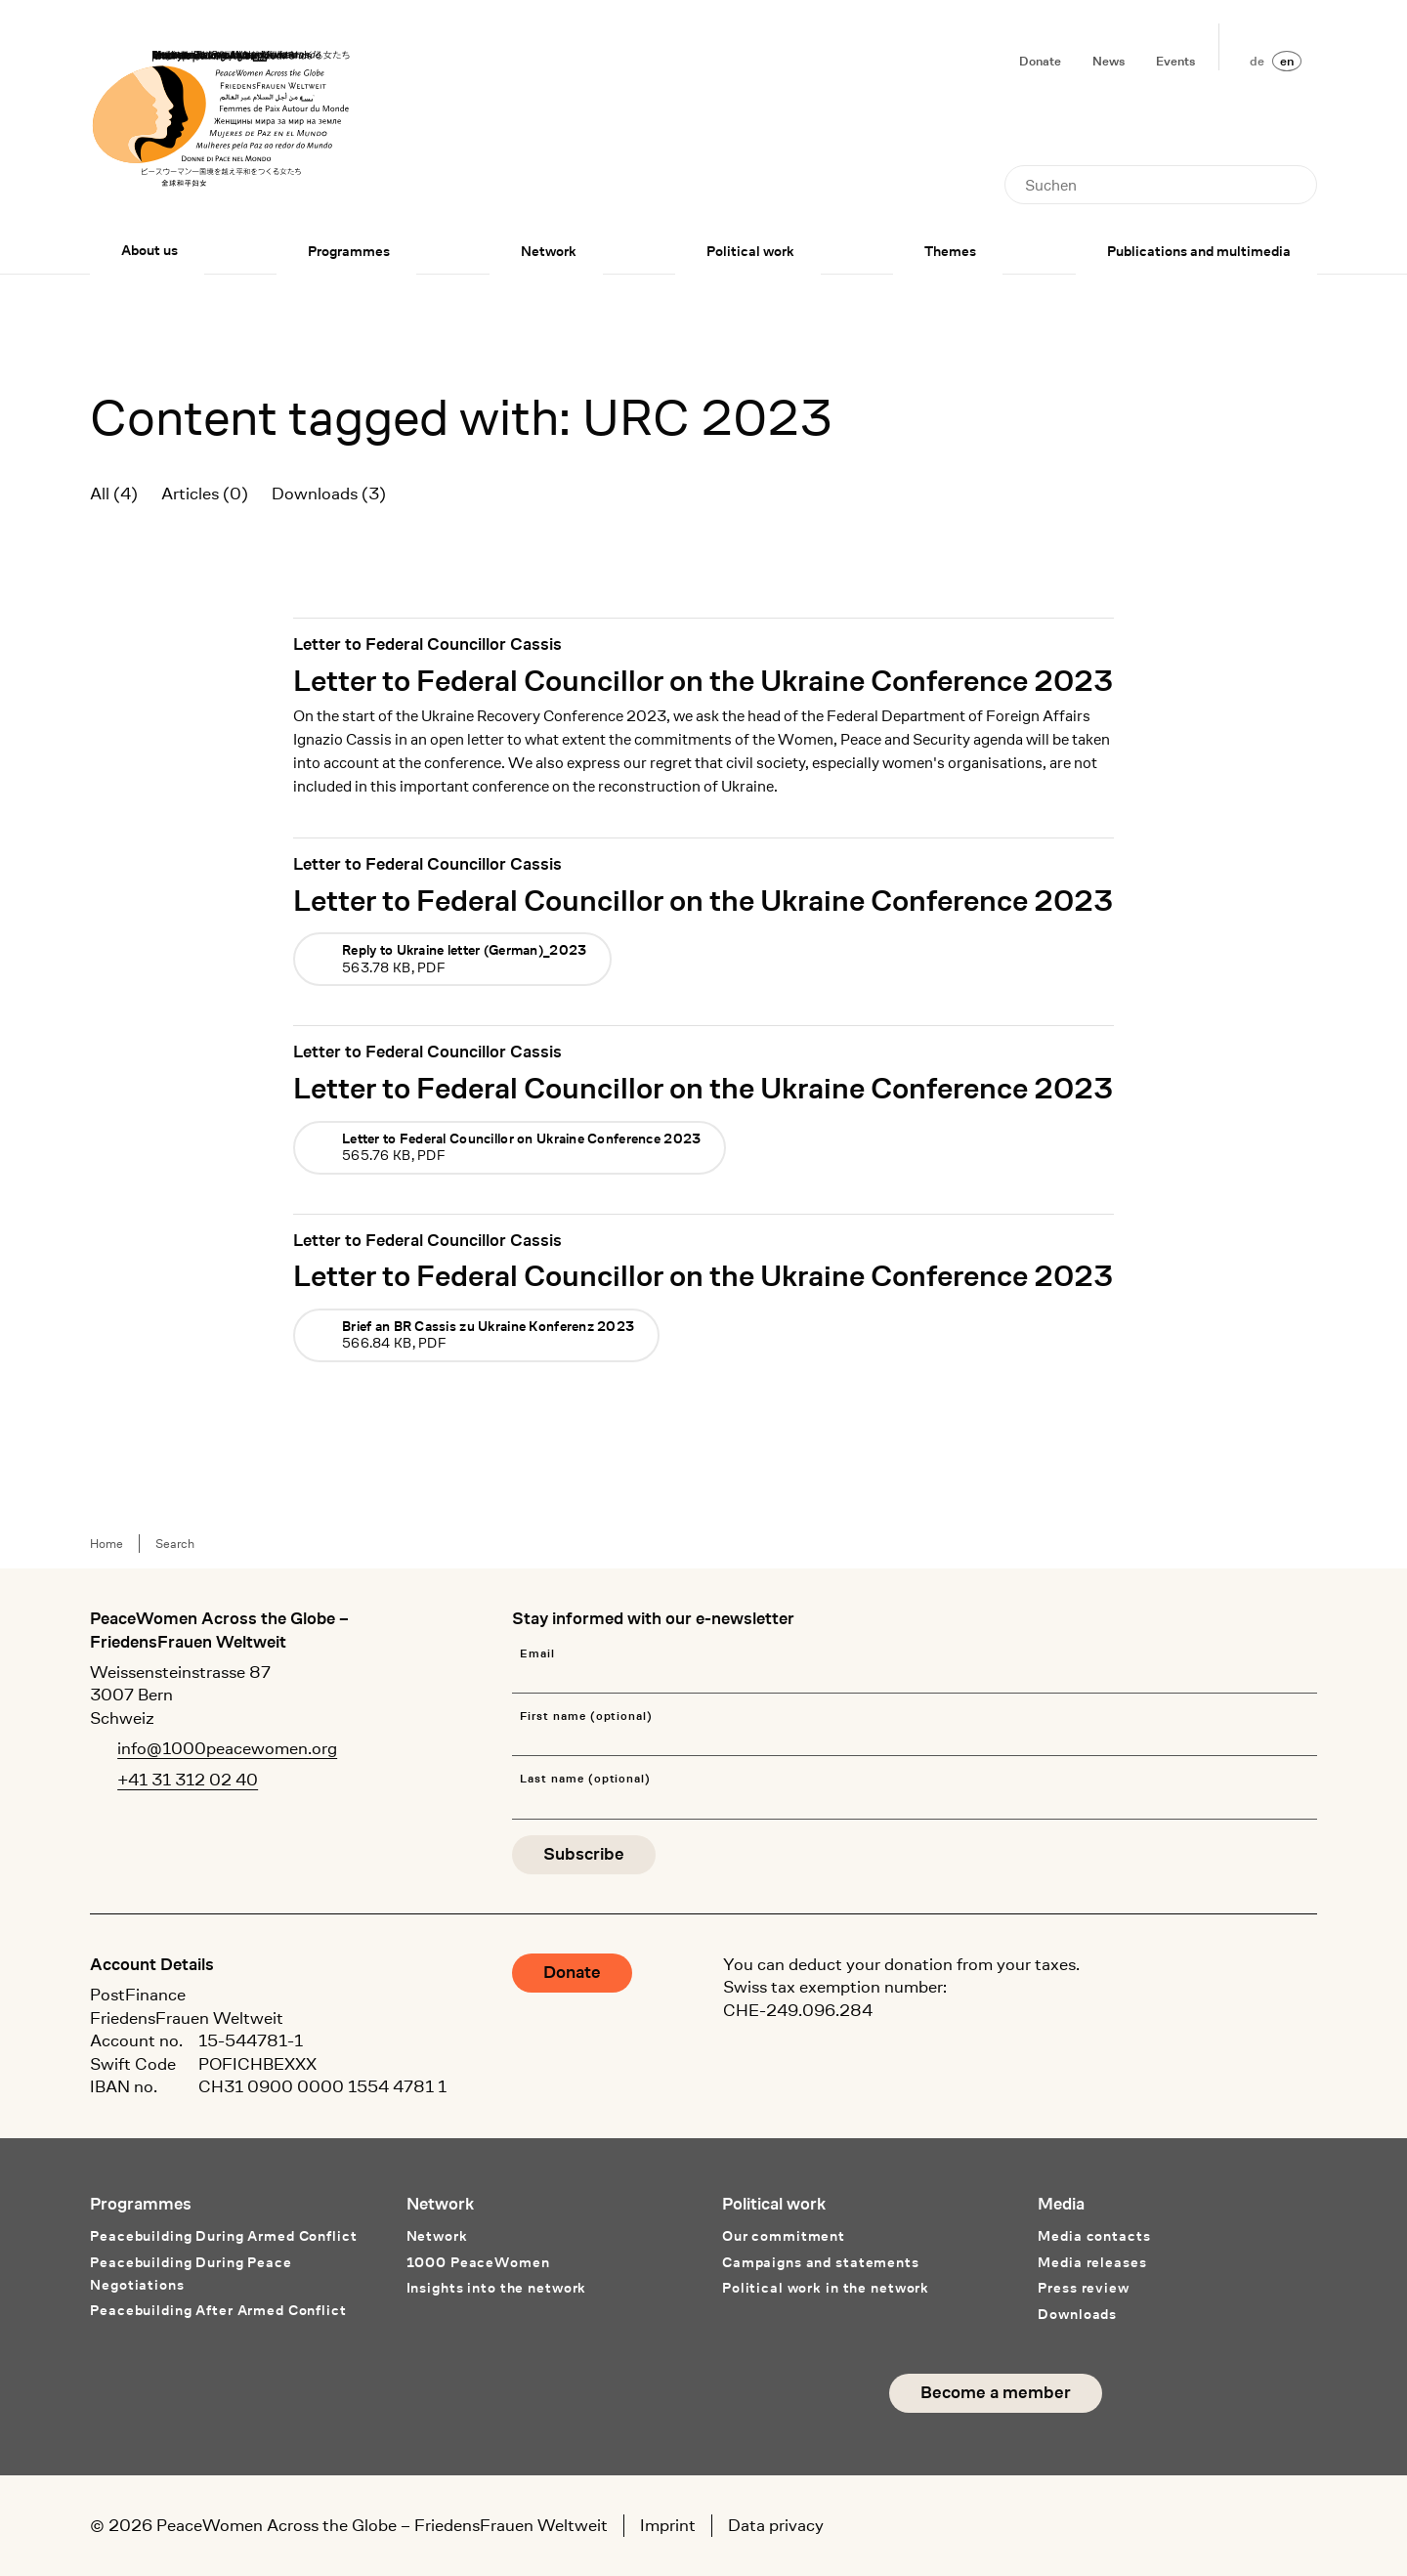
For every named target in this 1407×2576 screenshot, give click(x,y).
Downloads (1077, 2314)
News (1108, 61)
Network (548, 251)
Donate (1040, 61)
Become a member (995, 2393)
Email (537, 1654)
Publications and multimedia (1199, 251)
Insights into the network (496, 2287)
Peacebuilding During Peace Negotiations (191, 2274)
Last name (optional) (585, 1779)
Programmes (349, 251)
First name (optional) (586, 1716)
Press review (1083, 2287)
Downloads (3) (329, 493)
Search (174, 1543)
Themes (950, 251)
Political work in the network (825, 2287)
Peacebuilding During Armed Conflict (223, 2236)
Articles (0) (204, 493)
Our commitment (783, 2236)
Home (106, 1543)
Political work (750, 251)
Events (1175, 61)
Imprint (668, 2525)
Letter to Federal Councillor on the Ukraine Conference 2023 (703, 680)
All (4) (114, 493)
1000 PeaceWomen (478, 2262)
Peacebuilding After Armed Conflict (218, 2310)
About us (149, 250)
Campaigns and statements (820, 2262)
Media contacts (1094, 2236)
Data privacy (776, 2525)
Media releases (1092, 2262)
